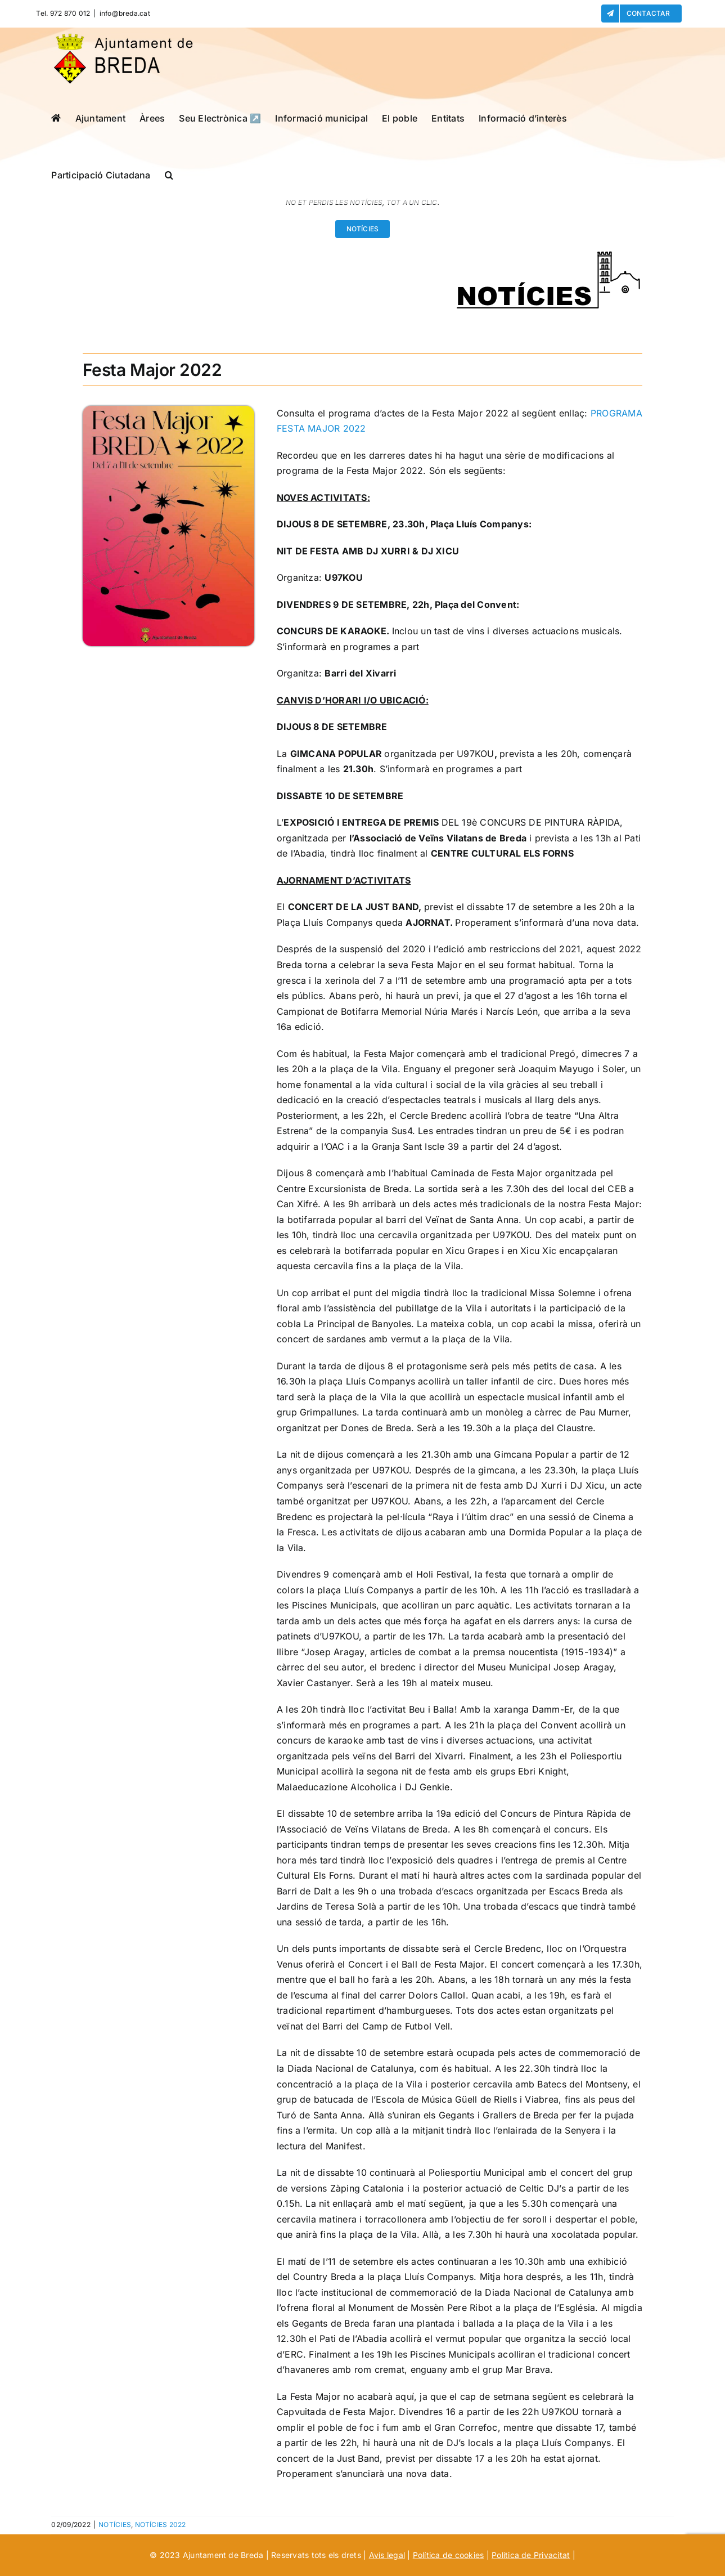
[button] (169, 174)
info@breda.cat (125, 13)
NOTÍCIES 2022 (160, 2524)
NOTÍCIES (114, 2524)
